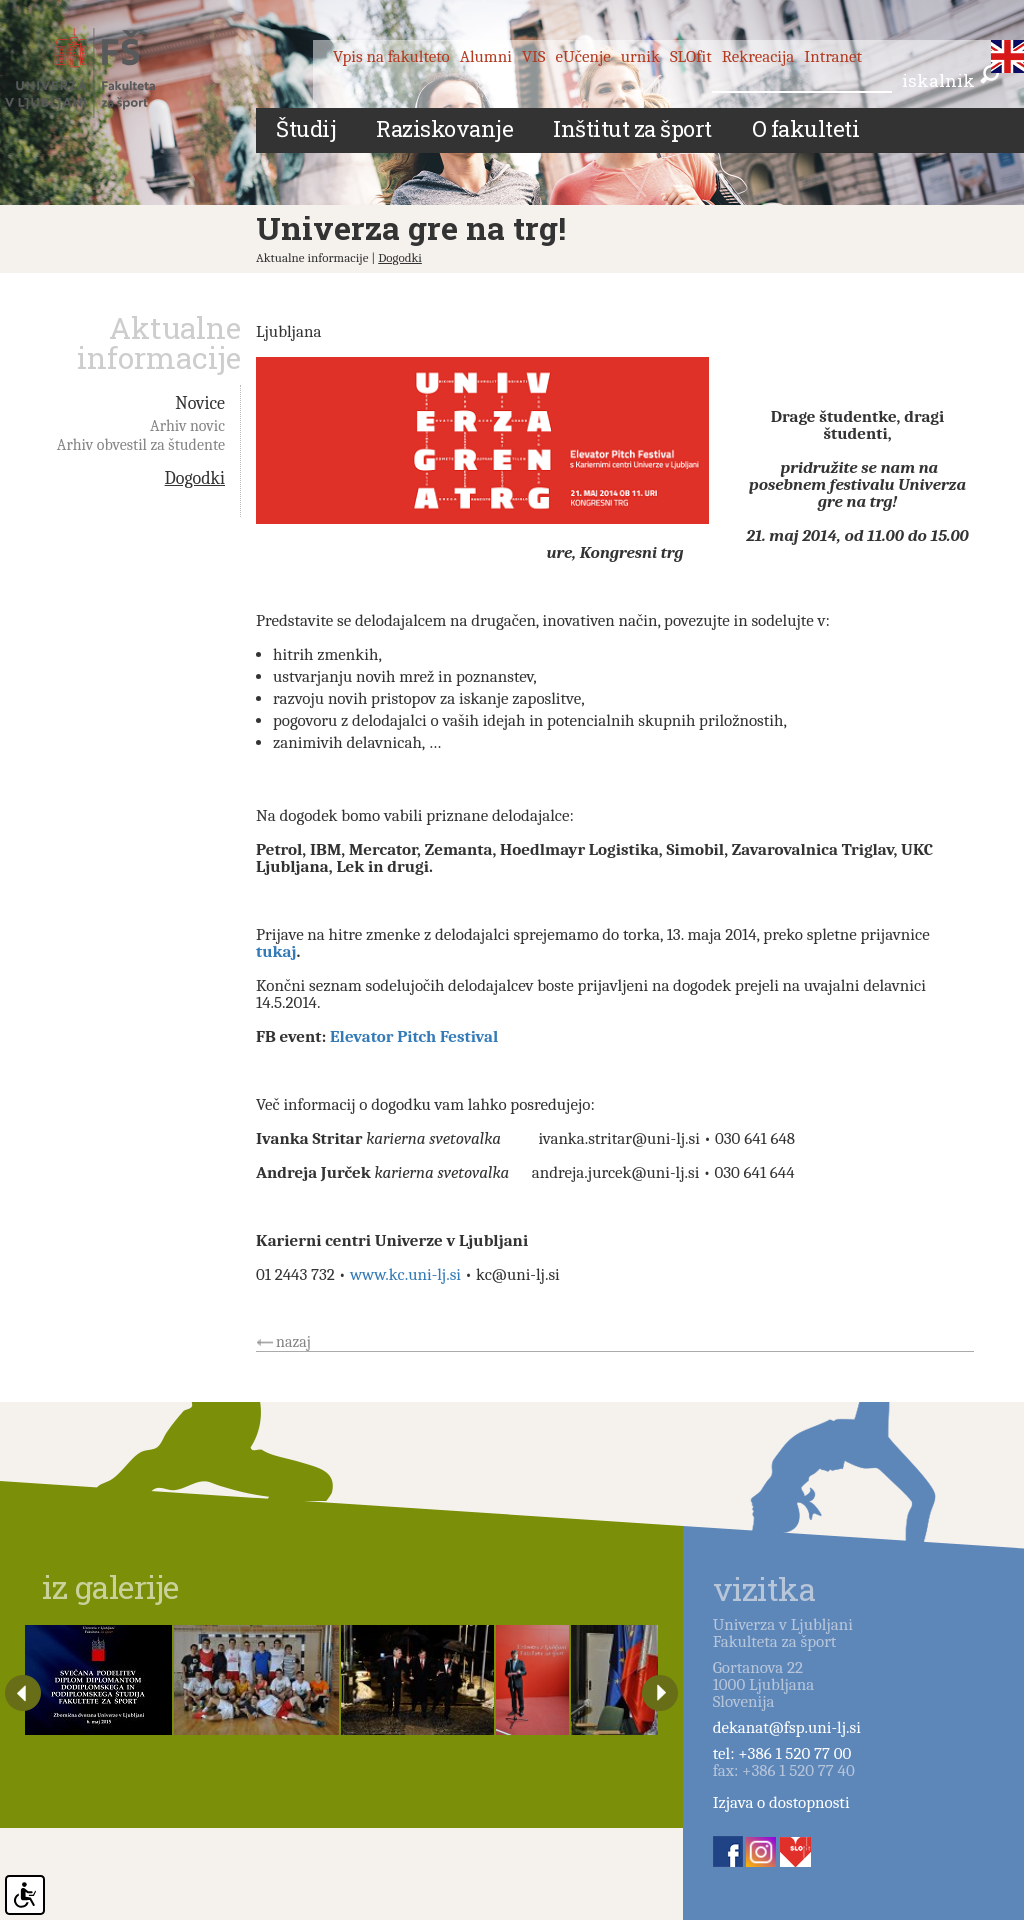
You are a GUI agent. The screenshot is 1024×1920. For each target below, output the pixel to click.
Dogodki (400, 257)
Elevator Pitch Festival (414, 1036)
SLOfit (691, 56)
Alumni (486, 56)
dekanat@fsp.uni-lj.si (787, 1727)
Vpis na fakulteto (391, 56)
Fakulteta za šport (102, 73)
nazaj (293, 1342)
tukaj (276, 951)
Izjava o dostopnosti (781, 1802)
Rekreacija (758, 56)
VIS (534, 56)
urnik (640, 56)
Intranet (833, 56)
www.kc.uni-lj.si (405, 1274)
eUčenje (583, 56)
